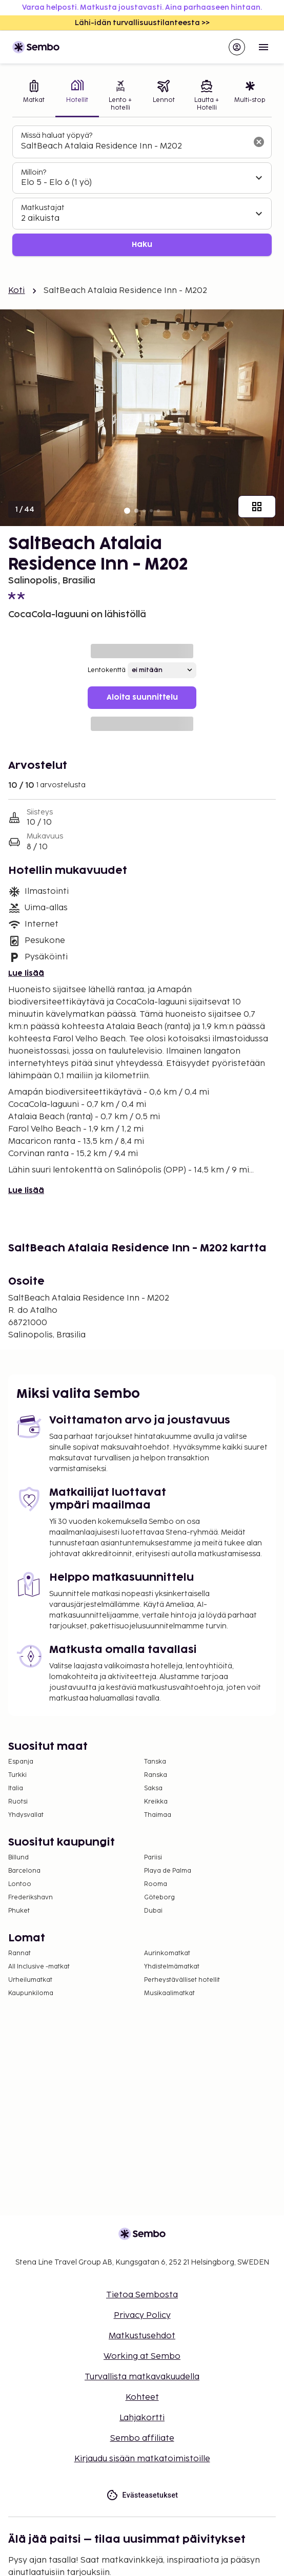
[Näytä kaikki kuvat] (257, 506)
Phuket (19, 1911)
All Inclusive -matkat (39, 1967)
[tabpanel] (142, 190)
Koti (16, 291)
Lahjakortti (142, 2418)
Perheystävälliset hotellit (182, 1980)
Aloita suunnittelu (142, 697)
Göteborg (159, 1897)
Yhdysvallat (26, 1815)
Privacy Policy (142, 2315)
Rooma (155, 1884)
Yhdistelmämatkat (171, 1967)
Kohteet (142, 2397)
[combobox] (134, 146)
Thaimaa (157, 1815)
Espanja (20, 1762)
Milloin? (33, 172)
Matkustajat (43, 207)
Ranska (155, 1775)
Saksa (153, 1788)
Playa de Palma (167, 1871)
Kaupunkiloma (30, 1993)
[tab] (33, 96)
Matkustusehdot (142, 2336)
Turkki (17, 1775)
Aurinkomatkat (167, 1953)
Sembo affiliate (142, 2438)
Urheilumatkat (30, 1980)
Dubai (153, 1911)
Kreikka (156, 1802)
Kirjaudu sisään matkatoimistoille (142, 2459)
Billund (18, 1857)
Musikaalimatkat (169, 1993)
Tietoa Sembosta (142, 2295)
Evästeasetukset (142, 2495)
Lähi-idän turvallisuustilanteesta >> (142, 22)
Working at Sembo (142, 2356)
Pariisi (153, 1857)
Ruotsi (18, 1802)
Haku (142, 244)
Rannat (19, 1953)
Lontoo (19, 1884)
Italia (15, 1788)
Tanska (155, 1762)
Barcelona (24, 1871)
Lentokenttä (107, 670)
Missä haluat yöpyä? (56, 135)
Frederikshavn (30, 1897)
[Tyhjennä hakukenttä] (259, 142)
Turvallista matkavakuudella (142, 2377)
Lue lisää (26, 973)
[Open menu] (263, 47)
